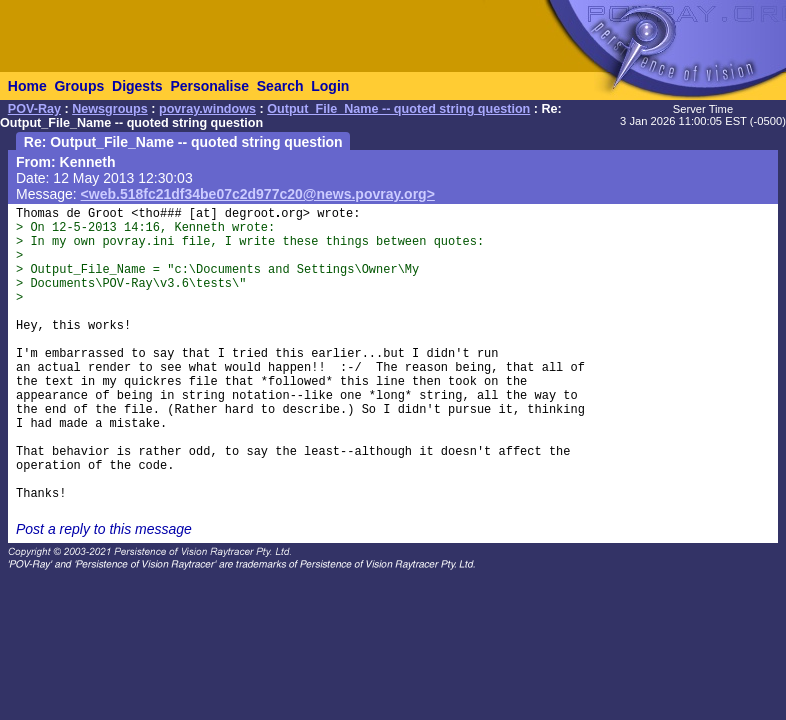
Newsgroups (110, 109)
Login (330, 86)
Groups (79, 86)
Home (27, 86)
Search (280, 86)
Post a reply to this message (104, 529)
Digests (137, 86)
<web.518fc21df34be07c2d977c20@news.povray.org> (258, 194)
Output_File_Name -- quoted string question (398, 109)
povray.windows (207, 109)
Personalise (209, 86)
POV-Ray (34, 109)
